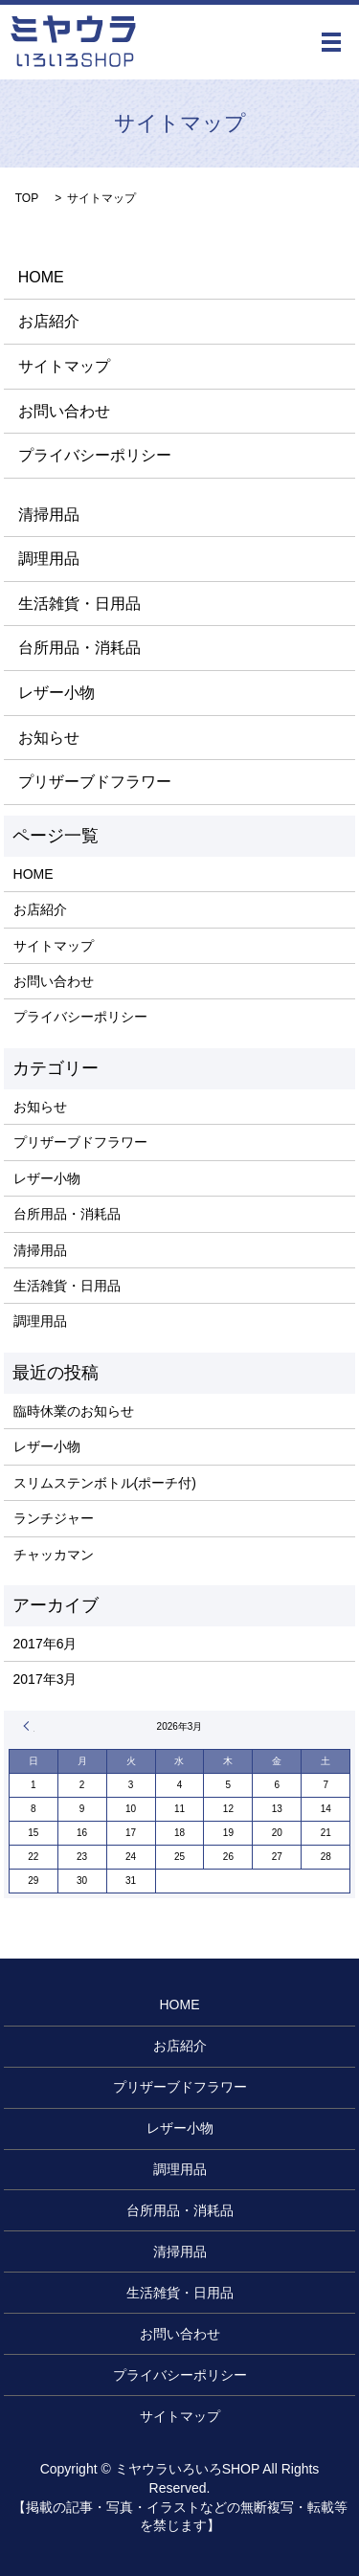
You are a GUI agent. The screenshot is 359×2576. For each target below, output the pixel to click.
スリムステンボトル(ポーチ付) (104, 1482)
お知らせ (48, 737)
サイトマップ (64, 366)
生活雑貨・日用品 (79, 603)
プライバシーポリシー (94, 455)
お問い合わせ (64, 411)
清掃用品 (48, 514)
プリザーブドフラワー (94, 781)
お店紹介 (48, 321)
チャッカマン (53, 1554)
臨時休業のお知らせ (73, 1411)
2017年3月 (45, 1679)
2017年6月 (45, 1643)
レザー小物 (56, 692)
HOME (41, 277)
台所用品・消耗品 (79, 647)
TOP (26, 198)
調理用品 (48, 558)
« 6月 (28, 1726)
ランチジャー (53, 1518)
